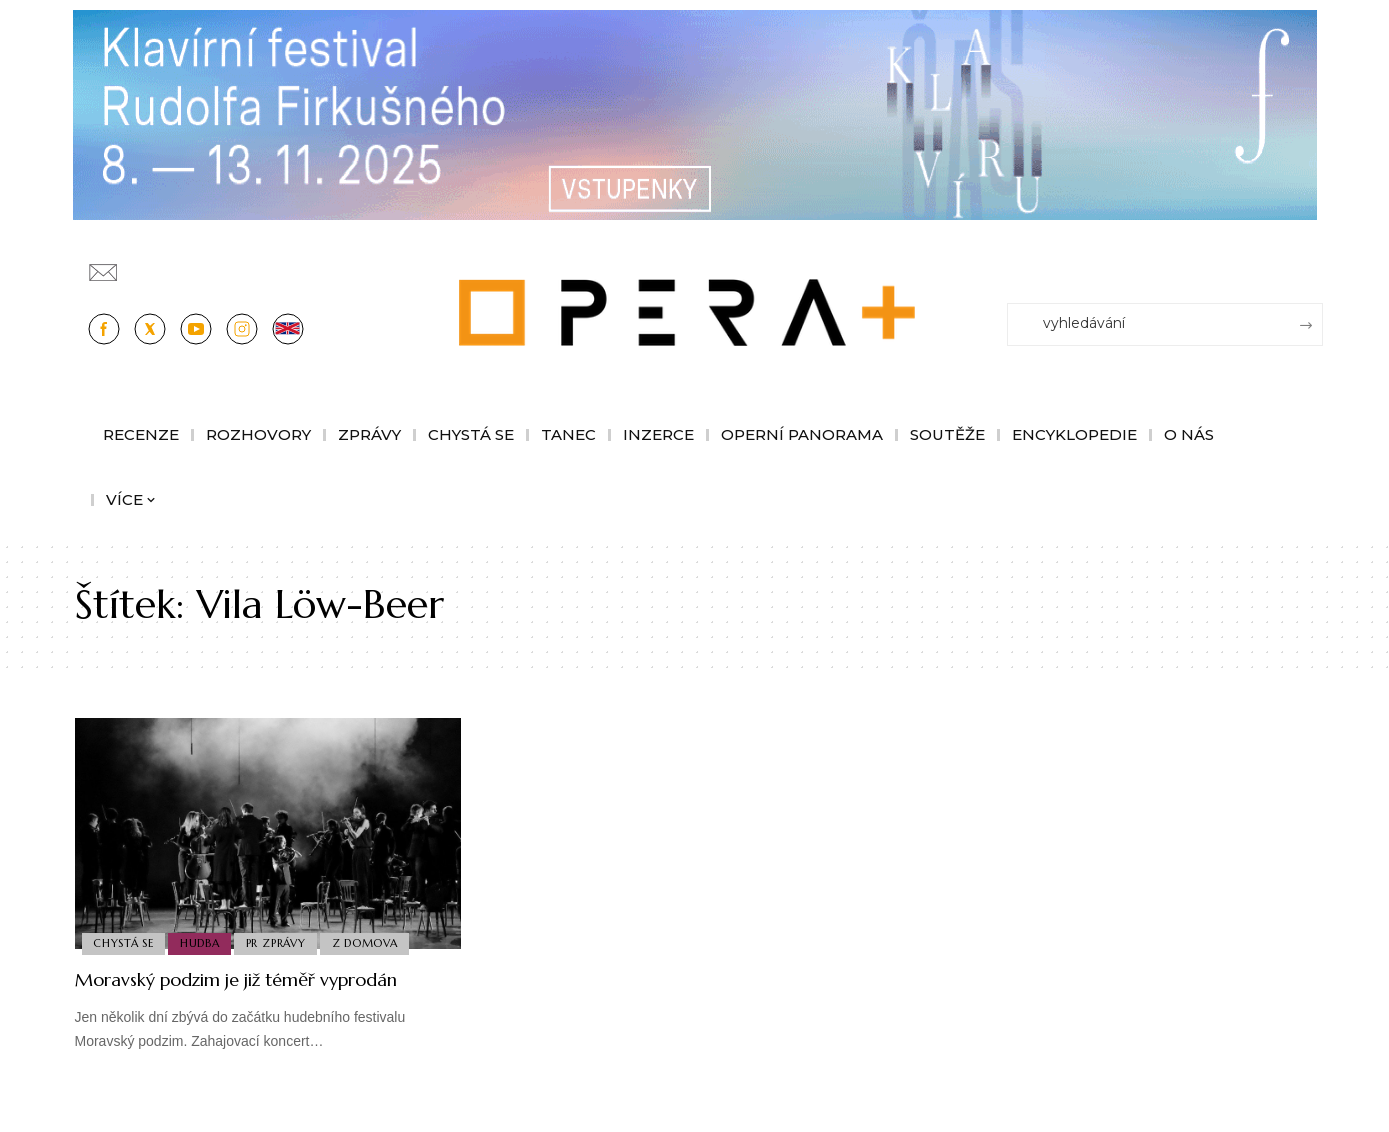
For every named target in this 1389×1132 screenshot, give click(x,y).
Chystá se (125, 942)
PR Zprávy (284, 942)
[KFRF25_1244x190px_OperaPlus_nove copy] (695, 113)
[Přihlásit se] (1312, 263)
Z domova (377, 942)
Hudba (205, 942)
